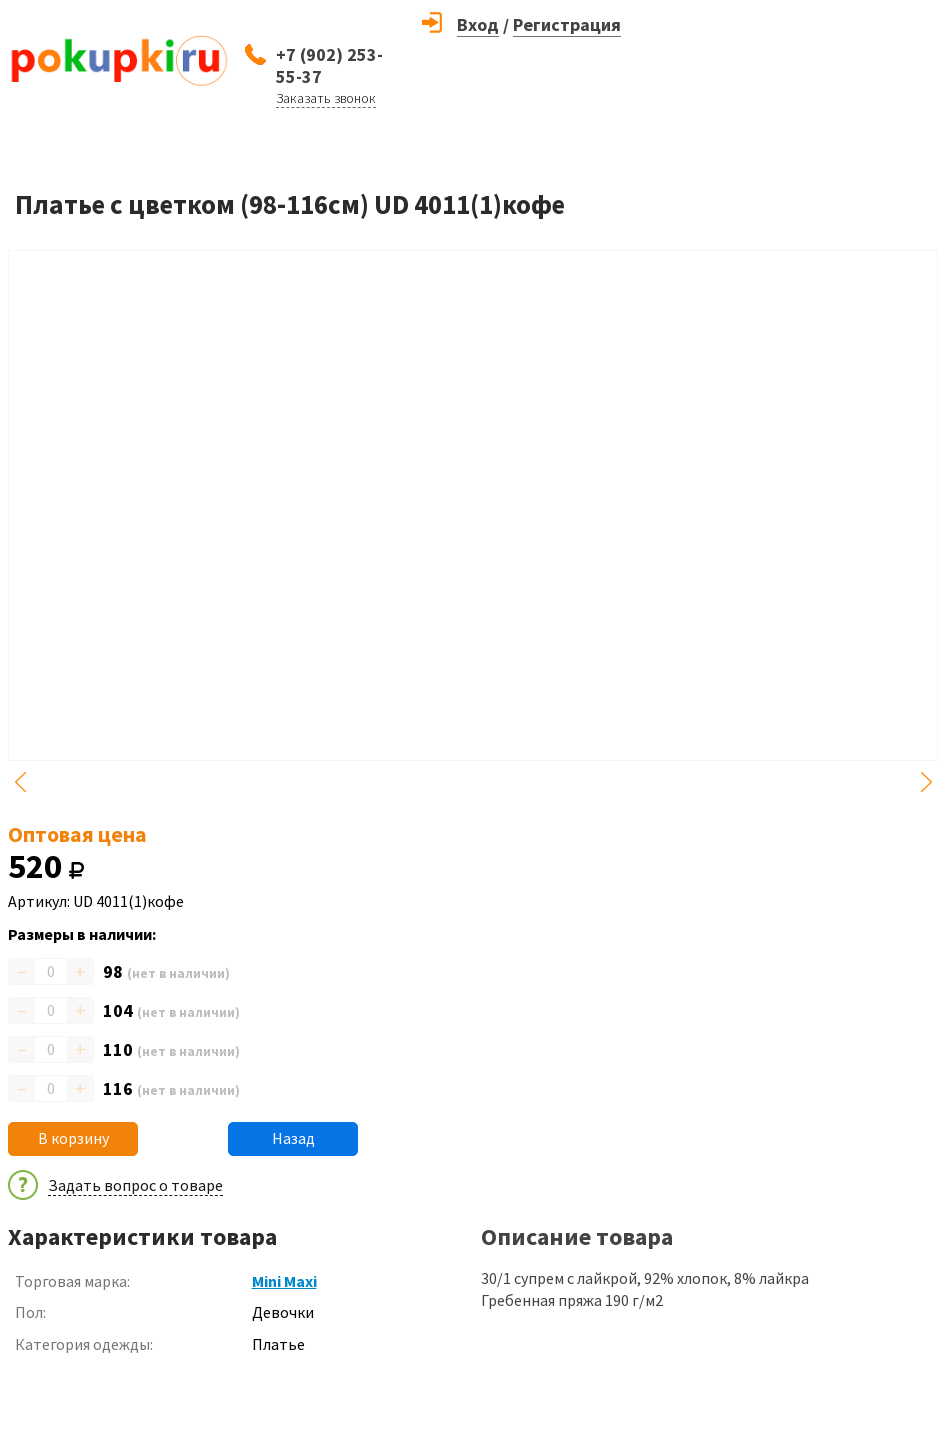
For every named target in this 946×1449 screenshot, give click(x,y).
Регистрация (567, 24)
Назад (293, 1138)
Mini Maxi (284, 1281)
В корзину (73, 1138)
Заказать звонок (326, 98)
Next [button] (926, 782)
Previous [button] (20, 782)
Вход (478, 24)
